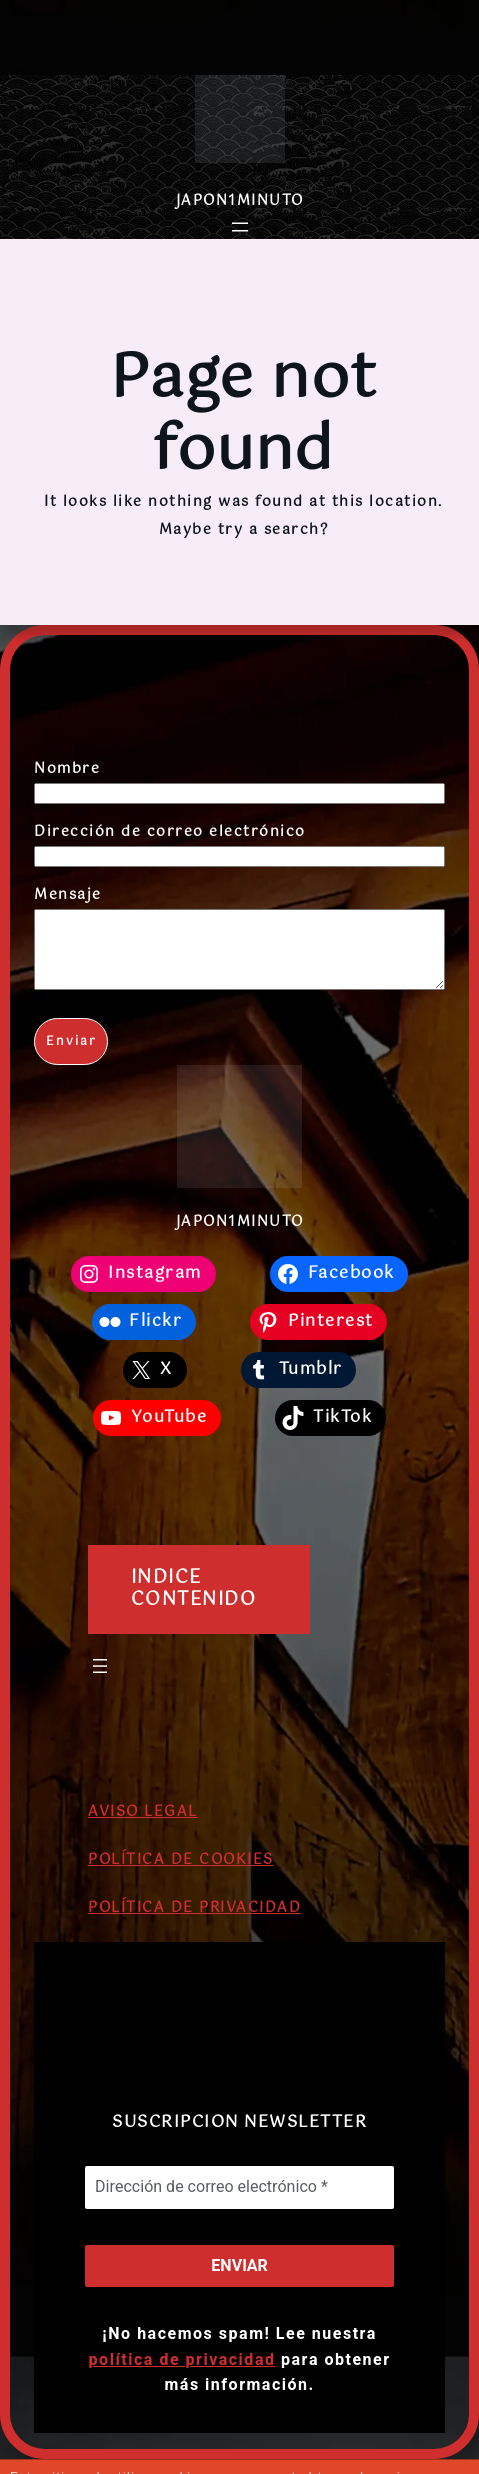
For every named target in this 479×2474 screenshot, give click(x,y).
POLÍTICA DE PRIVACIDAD (194, 1923)
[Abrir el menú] (240, 227)
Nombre (67, 769)
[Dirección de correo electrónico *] (239, 2202)
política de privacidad (182, 2374)
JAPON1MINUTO (240, 201)
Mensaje (68, 895)
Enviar (71, 1057)
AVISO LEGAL (143, 1827)
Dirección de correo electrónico (170, 832)
